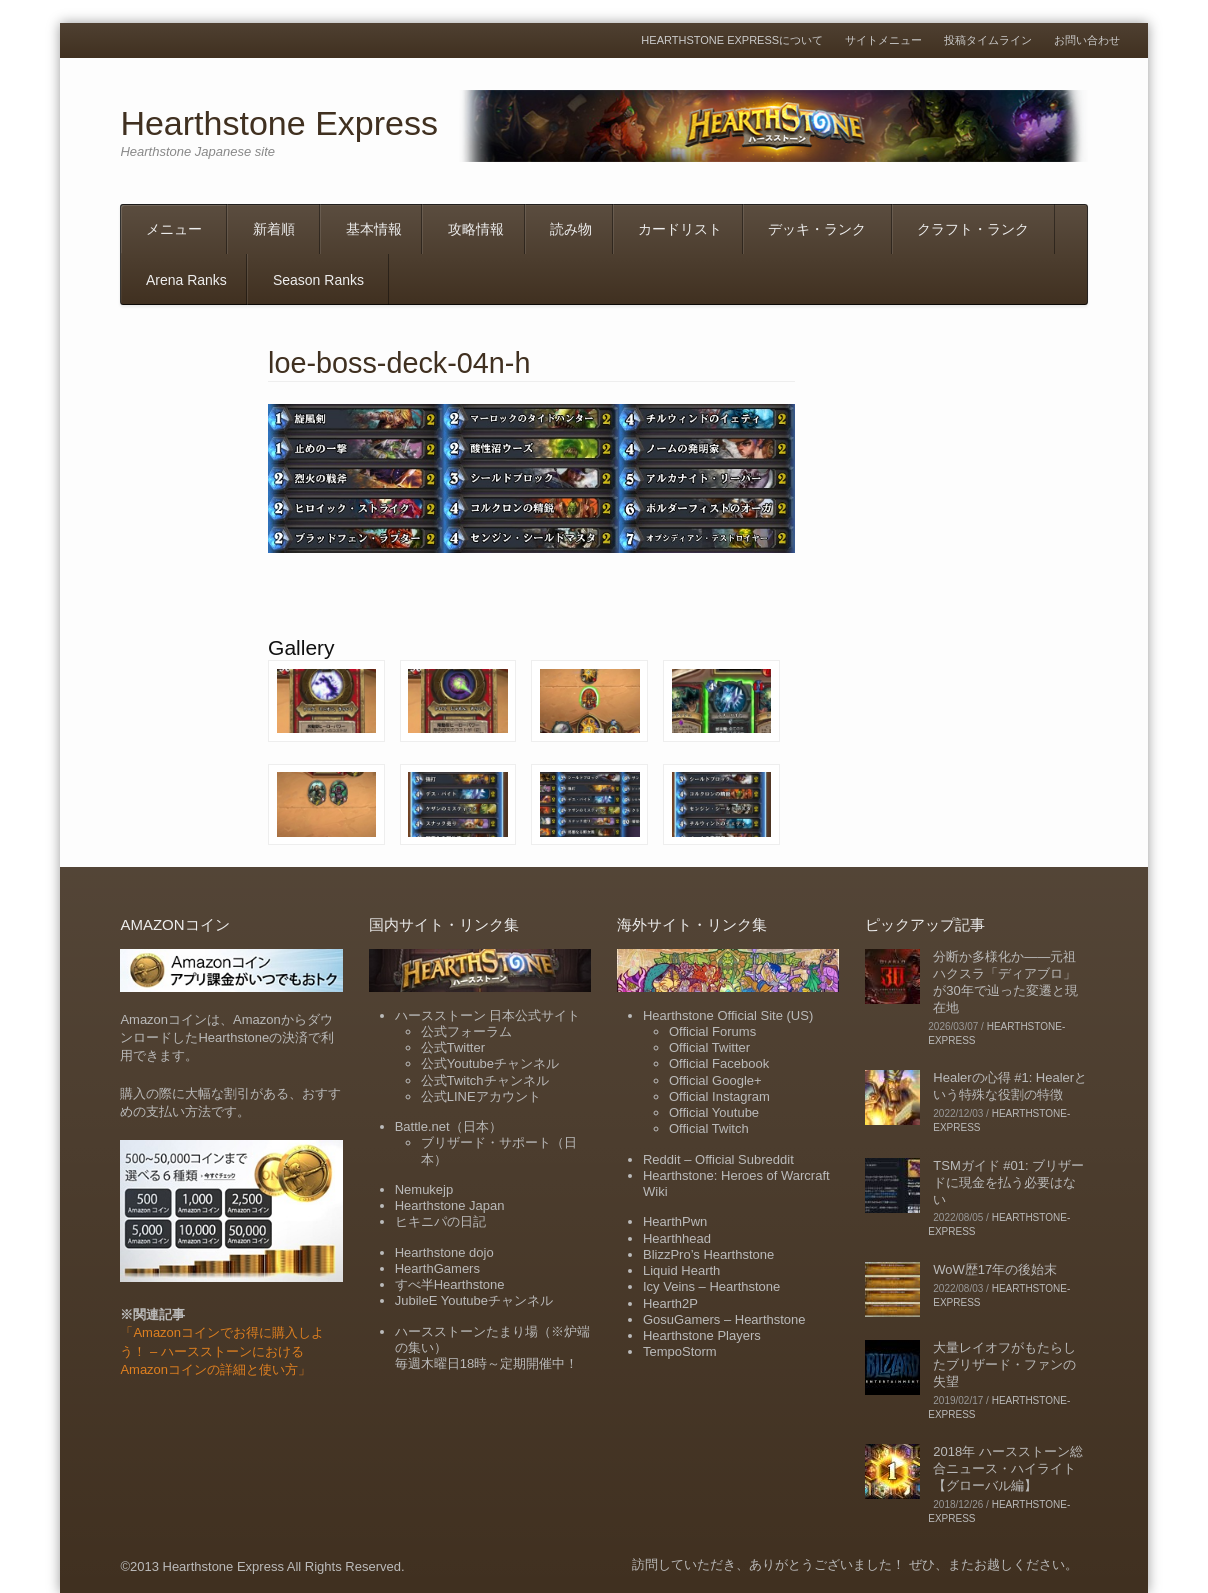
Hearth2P (670, 1303)
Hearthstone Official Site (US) (728, 1015)
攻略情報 (476, 229)
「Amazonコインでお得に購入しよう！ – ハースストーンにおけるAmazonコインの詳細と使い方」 (222, 1350)
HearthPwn (675, 1221)
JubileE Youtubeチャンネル (474, 1300)
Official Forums (712, 1031)
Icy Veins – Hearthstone (711, 1286)
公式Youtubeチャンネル (490, 1063)
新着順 (274, 229)
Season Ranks (318, 280)
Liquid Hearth (681, 1270)
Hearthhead (677, 1238)
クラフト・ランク (973, 229)
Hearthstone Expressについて (732, 40)
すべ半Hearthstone (450, 1284)
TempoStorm (680, 1351)
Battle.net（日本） (448, 1126)
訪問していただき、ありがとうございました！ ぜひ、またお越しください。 (855, 1564)
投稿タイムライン (988, 40)
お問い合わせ (1087, 40)
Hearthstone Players (702, 1335)
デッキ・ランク (817, 229)
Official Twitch (709, 1128)
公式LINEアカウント (481, 1096)
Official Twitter (709, 1047)
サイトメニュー (883, 40)
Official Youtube (714, 1112)
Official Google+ (715, 1080)
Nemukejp (424, 1189)
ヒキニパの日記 (440, 1221)
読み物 (571, 229)
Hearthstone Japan (450, 1205)
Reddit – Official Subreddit (718, 1159)
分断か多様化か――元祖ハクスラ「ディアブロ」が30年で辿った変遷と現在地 (1005, 982)
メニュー (174, 229)
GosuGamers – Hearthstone (724, 1319)
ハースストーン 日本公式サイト (488, 1015)
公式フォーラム (466, 1031)
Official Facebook (719, 1063)
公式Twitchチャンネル (485, 1080)
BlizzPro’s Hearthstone (708, 1254)
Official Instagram (719, 1096)
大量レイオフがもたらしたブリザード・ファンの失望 (1004, 1364)
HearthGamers (437, 1268)
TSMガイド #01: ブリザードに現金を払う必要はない (1008, 1182)
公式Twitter (453, 1047)
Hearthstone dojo (444, 1252)
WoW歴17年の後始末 (995, 1269)
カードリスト (680, 229)
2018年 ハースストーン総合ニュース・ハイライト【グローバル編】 (1008, 1468)
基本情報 (374, 229)
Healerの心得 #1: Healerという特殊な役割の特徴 (1010, 1086)
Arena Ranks (186, 280)
